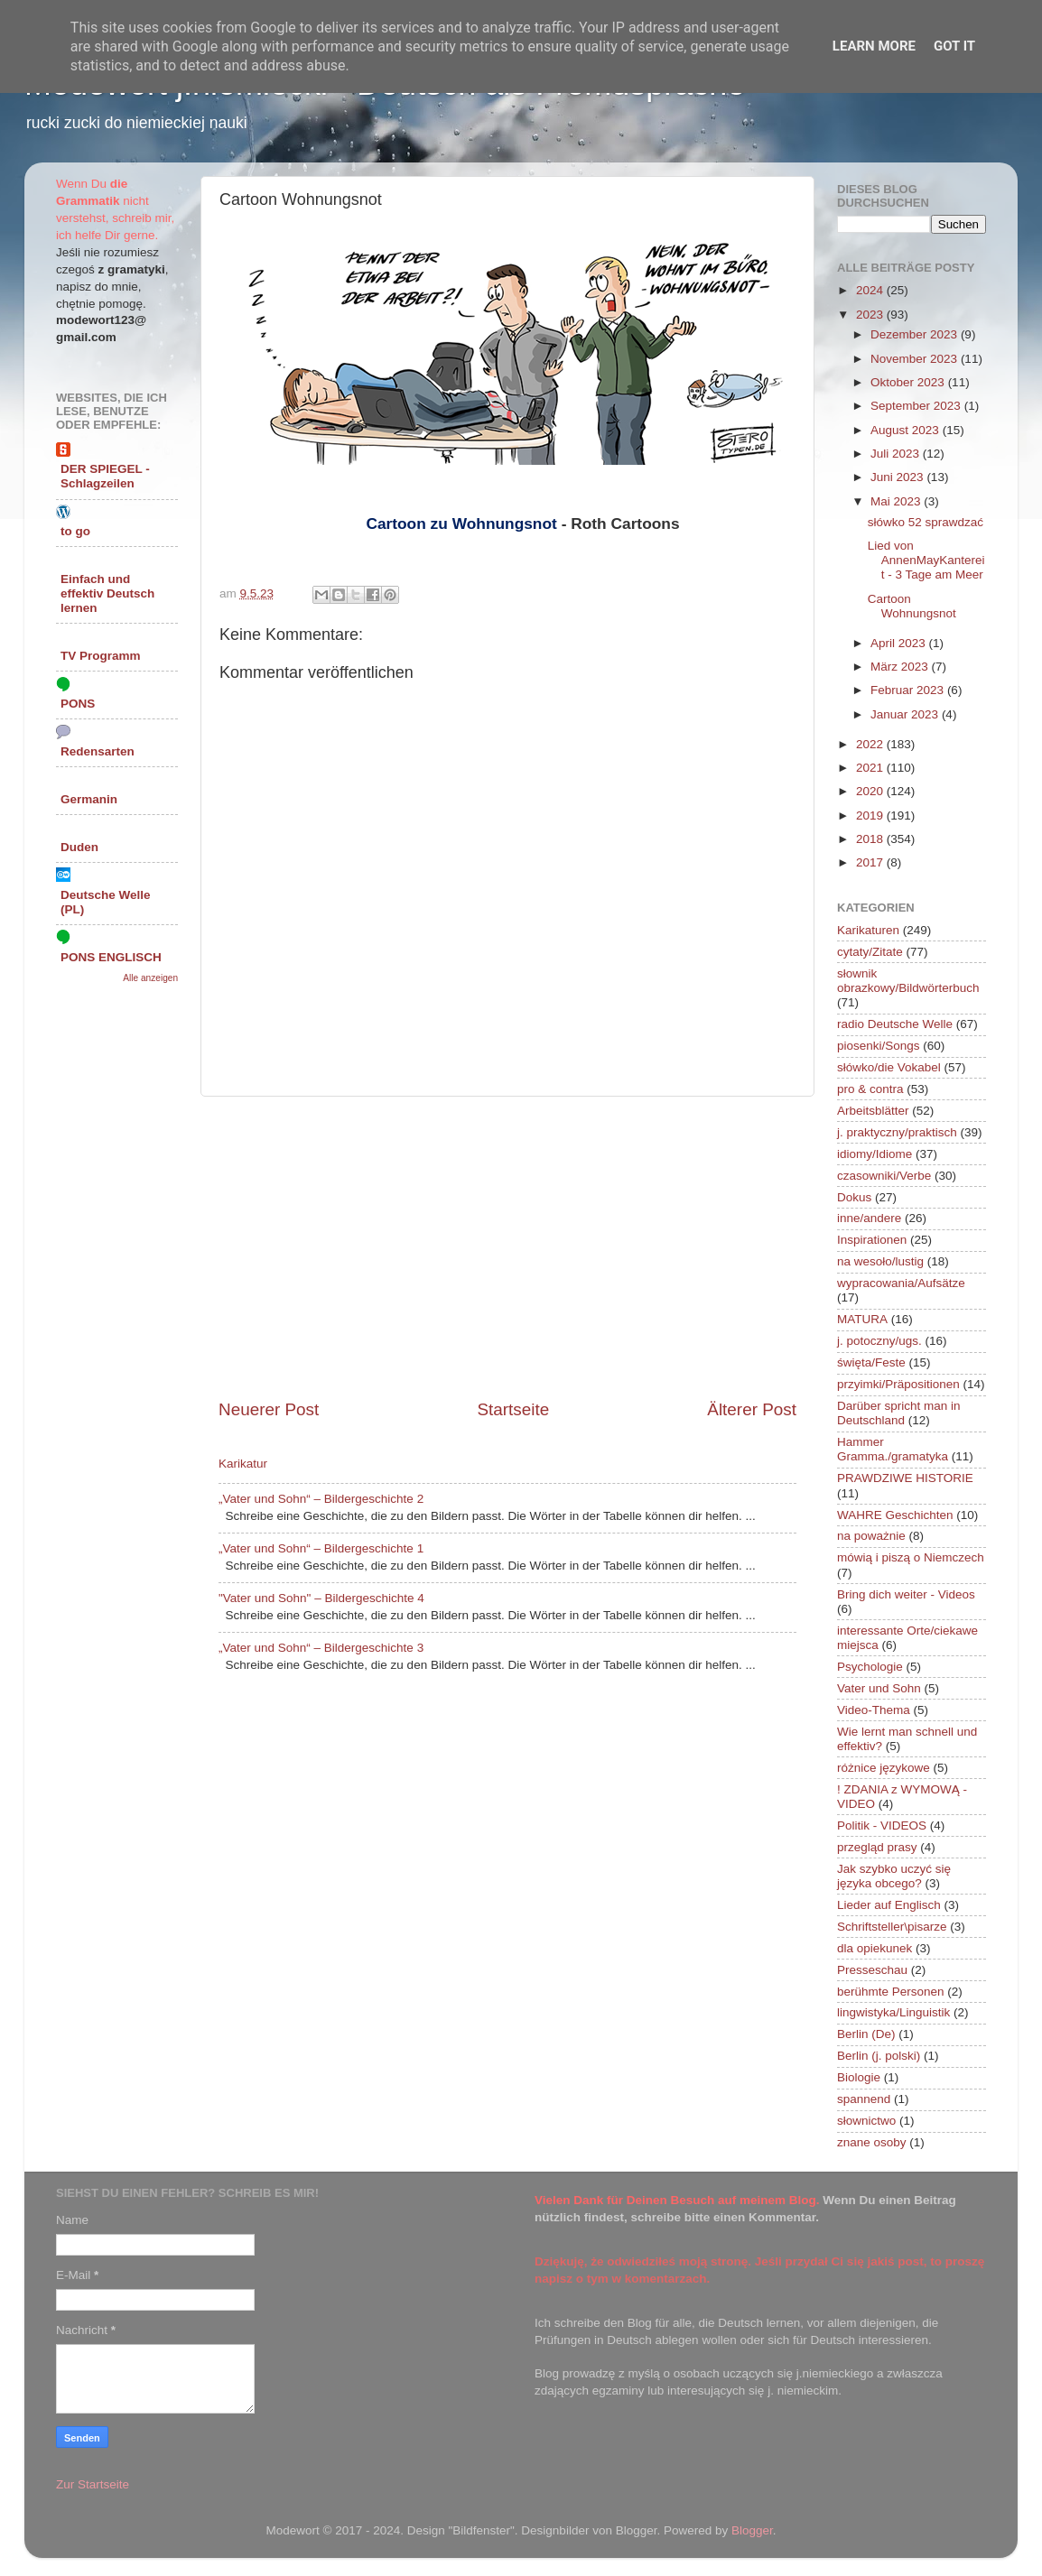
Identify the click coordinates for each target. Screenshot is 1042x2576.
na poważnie (871, 1536)
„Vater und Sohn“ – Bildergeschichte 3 (321, 1647)
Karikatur (243, 1463)
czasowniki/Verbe (884, 1175)
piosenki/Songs (878, 1045)
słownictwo (866, 2120)
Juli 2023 (896, 453)
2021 (871, 767)
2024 (871, 290)
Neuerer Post (269, 1409)
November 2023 (915, 359)
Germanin (88, 799)
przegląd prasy (877, 1847)
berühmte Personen (890, 1991)
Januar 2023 (906, 714)
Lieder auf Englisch (889, 1905)
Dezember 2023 (915, 334)
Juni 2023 (898, 477)
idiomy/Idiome (874, 1154)
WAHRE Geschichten (895, 1515)
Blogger (752, 2530)
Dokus (854, 1197)
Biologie (858, 2077)
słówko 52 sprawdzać (925, 522)
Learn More (874, 46)
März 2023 (901, 666)
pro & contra (870, 1089)
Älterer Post (751, 1409)
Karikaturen (868, 930)
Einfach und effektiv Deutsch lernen (107, 593)
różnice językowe (883, 1767)
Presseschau (872, 1970)
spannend (863, 2099)
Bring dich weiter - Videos (906, 1594)
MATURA (862, 1319)
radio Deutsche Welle (895, 1024)
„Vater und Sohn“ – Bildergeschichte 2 (321, 1499)
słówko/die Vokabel (889, 1067)
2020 (871, 791)
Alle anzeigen (150, 978)
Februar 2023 (908, 690)
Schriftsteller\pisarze (892, 1926)
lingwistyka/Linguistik (893, 2012)
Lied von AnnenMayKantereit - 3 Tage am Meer (926, 560)
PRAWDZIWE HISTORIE (905, 1478)
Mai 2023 (897, 501)
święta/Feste (871, 1362)
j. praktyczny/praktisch (897, 1132)
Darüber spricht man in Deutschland (899, 1413)
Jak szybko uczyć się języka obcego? (894, 1876)
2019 (871, 815)
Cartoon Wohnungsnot (912, 606)
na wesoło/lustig (880, 1261)
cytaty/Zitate (870, 952)
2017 (871, 862)
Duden (79, 847)
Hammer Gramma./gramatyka (892, 1449)
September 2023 (917, 405)
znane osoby (872, 2142)
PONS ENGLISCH (111, 957)
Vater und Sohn (879, 1688)
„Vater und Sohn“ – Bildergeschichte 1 (321, 1548)
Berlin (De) (866, 2034)
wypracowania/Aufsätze (901, 1283)
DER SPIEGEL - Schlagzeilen (105, 476)
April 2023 (899, 643)
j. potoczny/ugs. (879, 1341)
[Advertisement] (507, 1247)
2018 (871, 839)
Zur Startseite (92, 2484)
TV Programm (100, 656)
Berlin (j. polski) (878, 2055)
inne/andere (869, 1218)
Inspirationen (872, 1239)
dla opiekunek (874, 1948)
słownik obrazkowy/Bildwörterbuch (908, 981)
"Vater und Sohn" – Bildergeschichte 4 (321, 1598)
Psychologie (870, 1666)
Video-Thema (873, 1710)
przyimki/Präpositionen (898, 1384)
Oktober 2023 (909, 382)
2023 (871, 314)
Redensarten (97, 751)
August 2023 (906, 430)
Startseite (513, 1409)
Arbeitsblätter (873, 1110)
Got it (954, 46)
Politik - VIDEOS (881, 1825)
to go (75, 531)
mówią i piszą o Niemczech (910, 1557)
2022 (871, 744)
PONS (77, 703)
